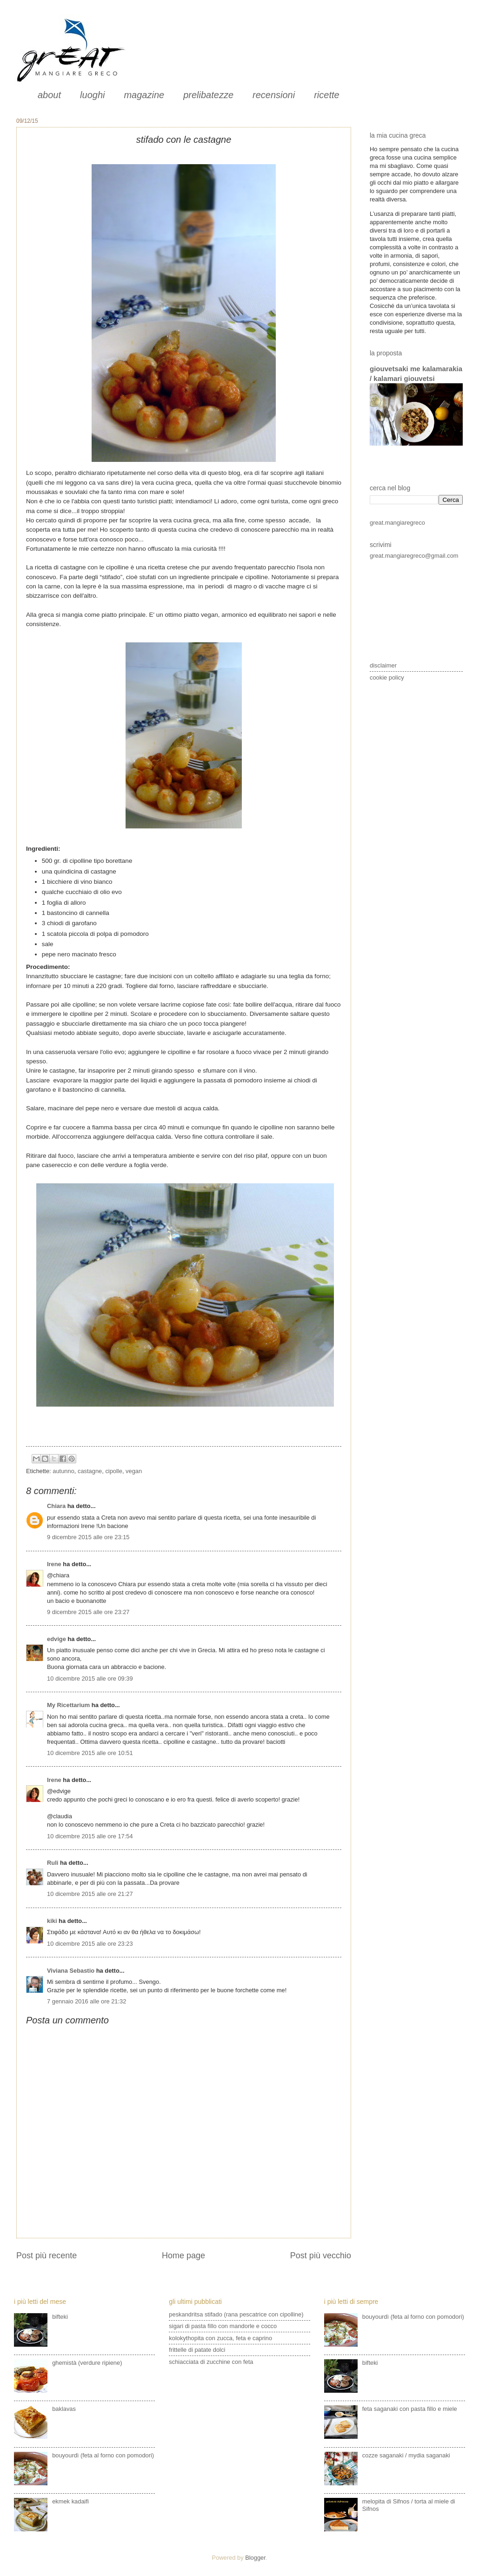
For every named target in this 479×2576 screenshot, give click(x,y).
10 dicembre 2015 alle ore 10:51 (90, 1752)
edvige (56, 1638)
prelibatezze (208, 95)
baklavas (64, 2408)
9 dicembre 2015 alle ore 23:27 (88, 1611)
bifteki (60, 2316)
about (49, 95)
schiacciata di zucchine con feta (211, 2361)
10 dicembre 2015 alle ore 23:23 (90, 1943)
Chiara (57, 1505)
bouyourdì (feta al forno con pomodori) (103, 2455)
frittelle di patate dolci (197, 2349)
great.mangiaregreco (397, 522)
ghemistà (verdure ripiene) (87, 2362)
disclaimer (383, 665)
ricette (326, 95)
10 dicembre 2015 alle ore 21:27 (90, 1893)
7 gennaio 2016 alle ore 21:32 (86, 2001)
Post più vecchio (320, 2255)
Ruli (52, 1862)
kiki (52, 1920)
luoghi (92, 95)
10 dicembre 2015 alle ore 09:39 (90, 1678)
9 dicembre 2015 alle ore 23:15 (88, 1537)
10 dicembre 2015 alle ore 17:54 (90, 1836)
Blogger (255, 2557)
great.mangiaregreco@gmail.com (414, 555)
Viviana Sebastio (70, 1970)
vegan (134, 1471)
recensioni (274, 95)
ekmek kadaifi (70, 2501)
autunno (63, 1471)
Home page (183, 2255)
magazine (144, 95)
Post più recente (46, 2255)
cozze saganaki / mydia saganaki (406, 2455)
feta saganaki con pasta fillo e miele (409, 2408)
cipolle (113, 1471)
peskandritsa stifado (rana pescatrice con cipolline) (236, 2314)
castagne (90, 1471)
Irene (54, 1564)
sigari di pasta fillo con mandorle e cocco (223, 2325)
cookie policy (387, 677)
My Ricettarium (68, 1705)
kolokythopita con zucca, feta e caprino (220, 2338)
